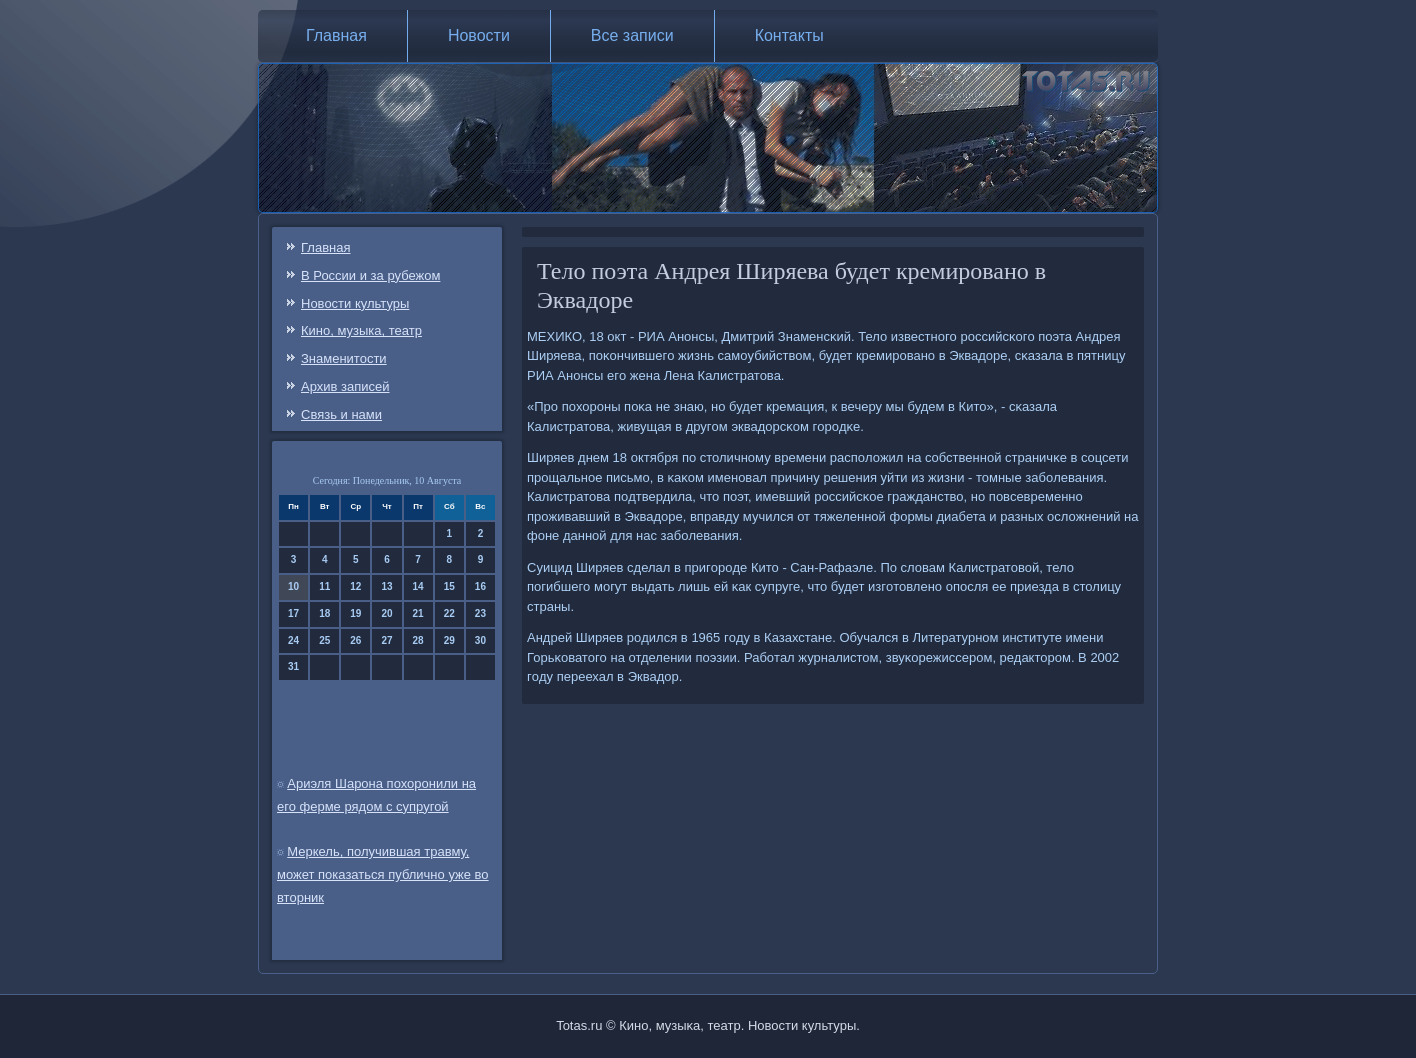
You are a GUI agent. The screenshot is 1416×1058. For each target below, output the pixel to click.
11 (324, 586)
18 (324, 613)
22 (449, 613)
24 (293, 640)
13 (386, 586)
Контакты (789, 35)
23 (480, 613)
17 (293, 613)
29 (449, 640)
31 (293, 666)
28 (418, 640)
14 (418, 586)
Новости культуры (355, 303)
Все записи (632, 35)
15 (449, 586)
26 (355, 640)
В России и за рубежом (370, 275)
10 (293, 586)
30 (480, 640)
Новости (479, 35)
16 (480, 586)
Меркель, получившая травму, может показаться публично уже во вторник (383, 874)
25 (324, 640)
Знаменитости (344, 358)
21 (418, 613)
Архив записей (345, 386)
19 (355, 613)
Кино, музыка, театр (361, 330)
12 (355, 586)
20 (386, 613)
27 (386, 640)
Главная (336, 35)
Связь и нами (341, 414)
